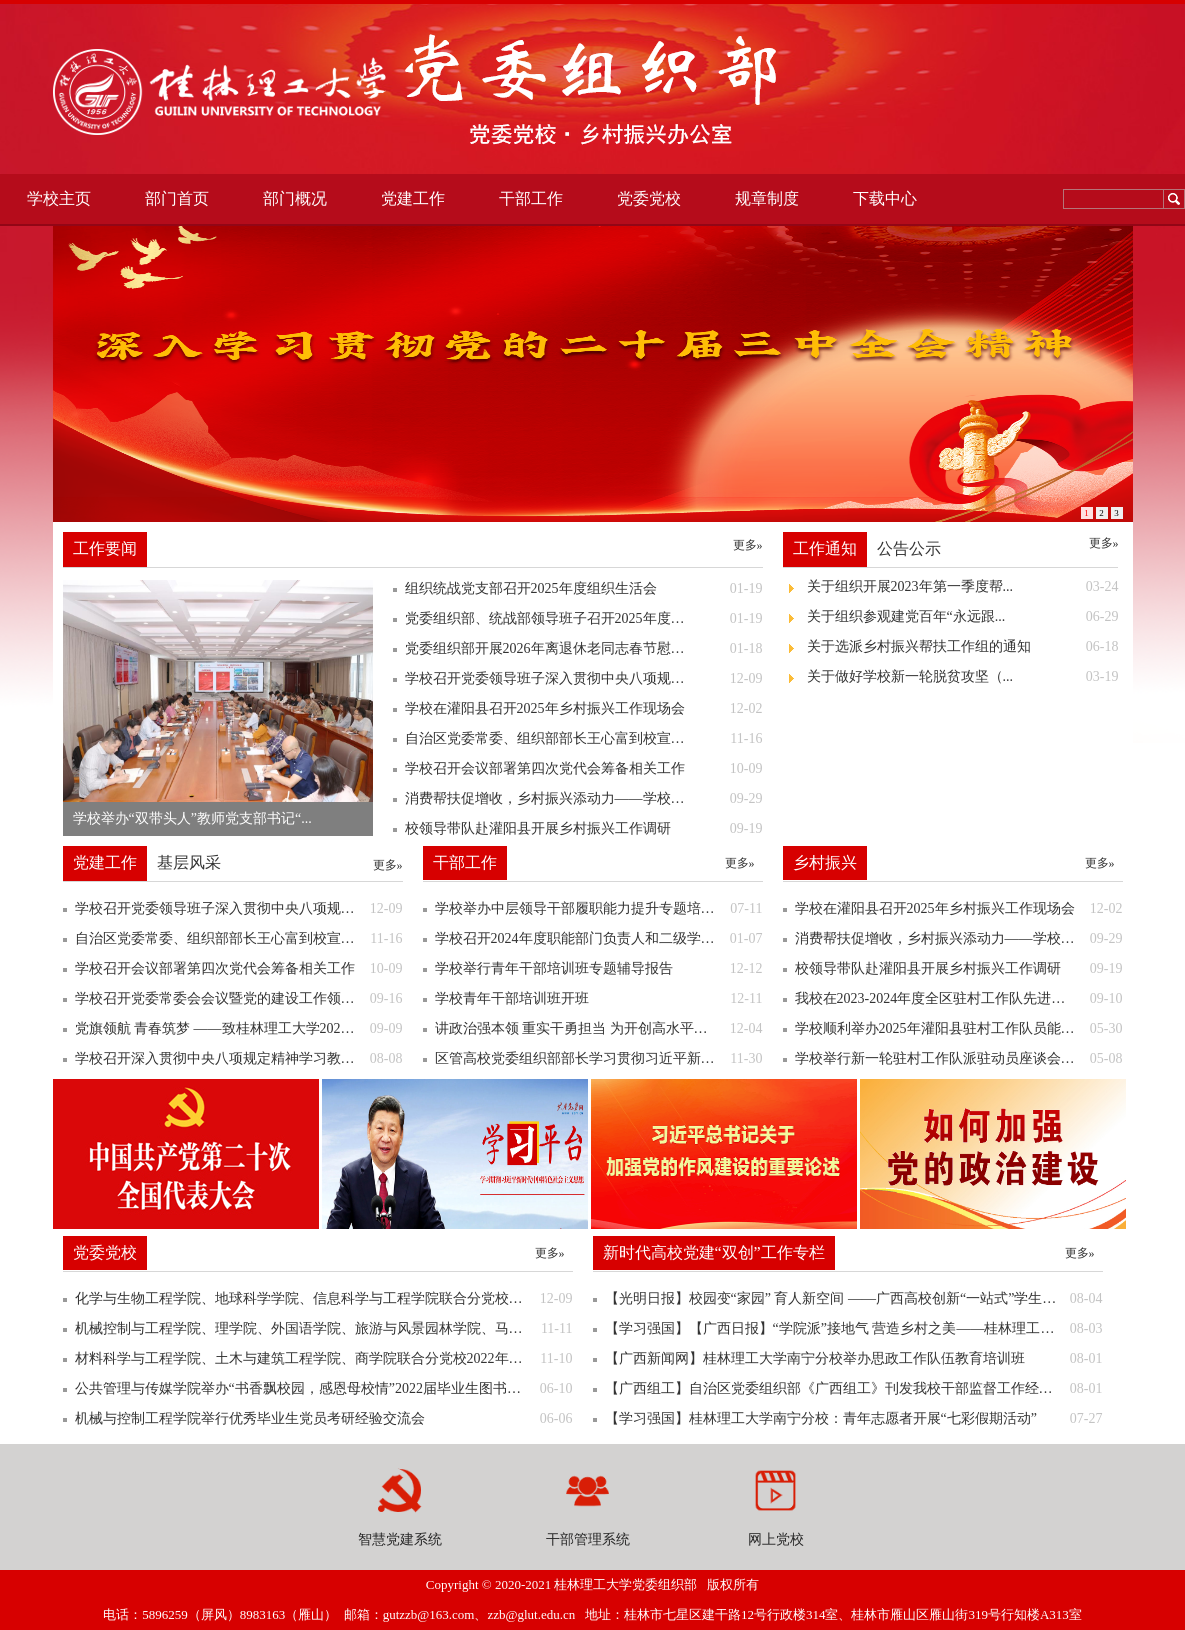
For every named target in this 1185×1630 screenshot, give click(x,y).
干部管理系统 (588, 1539)
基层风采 (189, 862)
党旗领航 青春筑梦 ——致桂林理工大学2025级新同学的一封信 (239, 1029)
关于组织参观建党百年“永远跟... (963, 617)
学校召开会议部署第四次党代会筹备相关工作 (239, 969)
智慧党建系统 (400, 1539)
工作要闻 (105, 548)
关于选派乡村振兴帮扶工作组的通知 (963, 647)
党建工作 (413, 198)
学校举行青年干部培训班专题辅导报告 (599, 969)
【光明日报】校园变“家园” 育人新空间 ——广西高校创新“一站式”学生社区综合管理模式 (854, 1299)
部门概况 (295, 198)
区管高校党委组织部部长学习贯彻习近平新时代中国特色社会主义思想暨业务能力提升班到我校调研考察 (599, 1059)
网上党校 (776, 1539)
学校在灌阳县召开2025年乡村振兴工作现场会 (959, 909)
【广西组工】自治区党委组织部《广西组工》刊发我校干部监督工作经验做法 (854, 1389)
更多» (748, 545)
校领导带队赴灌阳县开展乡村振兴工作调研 (959, 969)
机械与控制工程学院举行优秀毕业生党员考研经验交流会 (324, 1419)
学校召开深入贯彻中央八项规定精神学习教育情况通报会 (239, 1059)
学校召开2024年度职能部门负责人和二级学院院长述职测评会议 (599, 939)
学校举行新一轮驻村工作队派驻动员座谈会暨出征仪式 (959, 1059)
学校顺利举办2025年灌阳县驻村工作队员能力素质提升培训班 (959, 1029)
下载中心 (885, 198)
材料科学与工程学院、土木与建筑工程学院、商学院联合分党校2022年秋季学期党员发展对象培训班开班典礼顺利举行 (324, 1359)
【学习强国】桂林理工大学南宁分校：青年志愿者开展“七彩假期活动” (854, 1419)
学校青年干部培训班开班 (599, 999)
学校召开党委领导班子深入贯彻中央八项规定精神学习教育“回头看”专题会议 (239, 909)
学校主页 (59, 198)
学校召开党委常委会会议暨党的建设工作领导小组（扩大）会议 (239, 999)
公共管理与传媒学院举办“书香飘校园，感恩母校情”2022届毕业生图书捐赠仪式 (324, 1389)
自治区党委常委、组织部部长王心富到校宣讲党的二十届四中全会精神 (239, 939)
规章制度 (767, 198)
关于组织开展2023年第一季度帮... (963, 587)
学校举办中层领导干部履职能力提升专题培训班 (599, 909)
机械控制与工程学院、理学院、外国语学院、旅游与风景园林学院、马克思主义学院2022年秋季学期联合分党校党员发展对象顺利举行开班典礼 (324, 1329)
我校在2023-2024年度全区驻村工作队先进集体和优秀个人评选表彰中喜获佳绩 (959, 999)
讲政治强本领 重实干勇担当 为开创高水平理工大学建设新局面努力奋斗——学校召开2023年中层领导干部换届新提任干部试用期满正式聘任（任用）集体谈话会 (599, 1029)
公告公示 (909, 548)
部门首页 (177, 198)
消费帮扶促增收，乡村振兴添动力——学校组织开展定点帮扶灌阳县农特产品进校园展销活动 (959, 939)
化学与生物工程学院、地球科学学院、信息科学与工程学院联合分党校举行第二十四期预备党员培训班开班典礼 (324, 1299)
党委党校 (649, 198)
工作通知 (825, 548)
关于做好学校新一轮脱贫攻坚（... (963, 677)
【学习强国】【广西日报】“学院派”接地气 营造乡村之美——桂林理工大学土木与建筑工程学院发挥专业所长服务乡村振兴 (854, 1329)
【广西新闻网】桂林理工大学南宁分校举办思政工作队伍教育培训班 (854, 1359)
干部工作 (531, 198)
